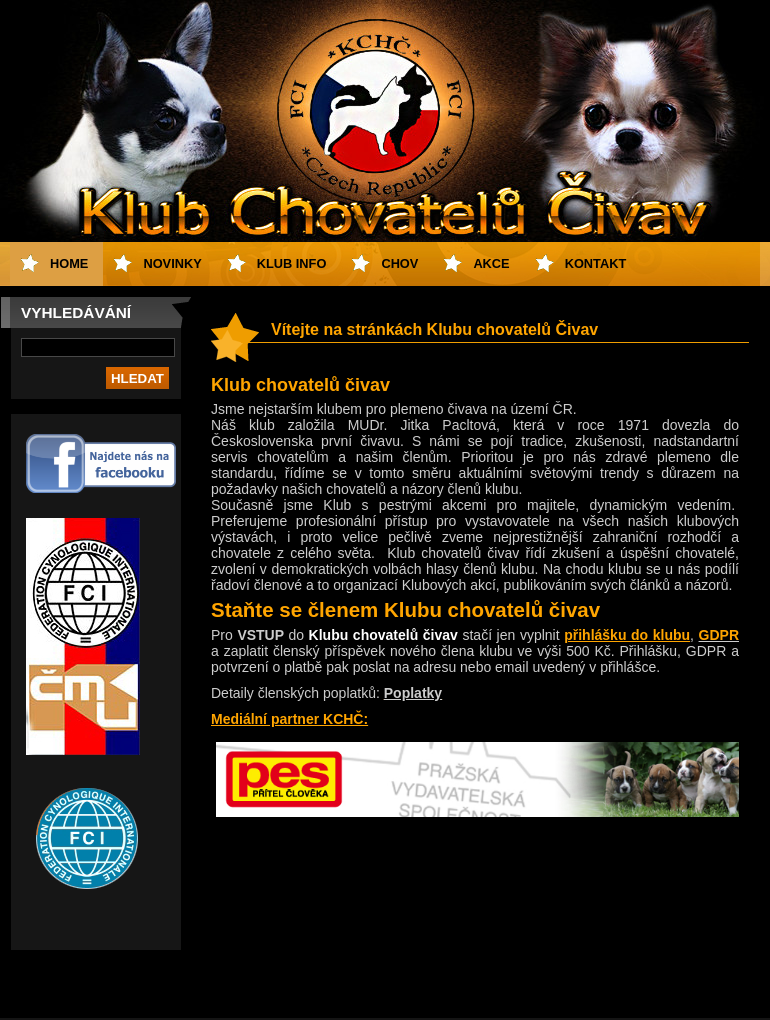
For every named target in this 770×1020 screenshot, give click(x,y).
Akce (491, 263)
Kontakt (596, 263)
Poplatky (413, 693)
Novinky (172, 263)
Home (69, 263)
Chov (399, 263)
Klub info (292, 263)
